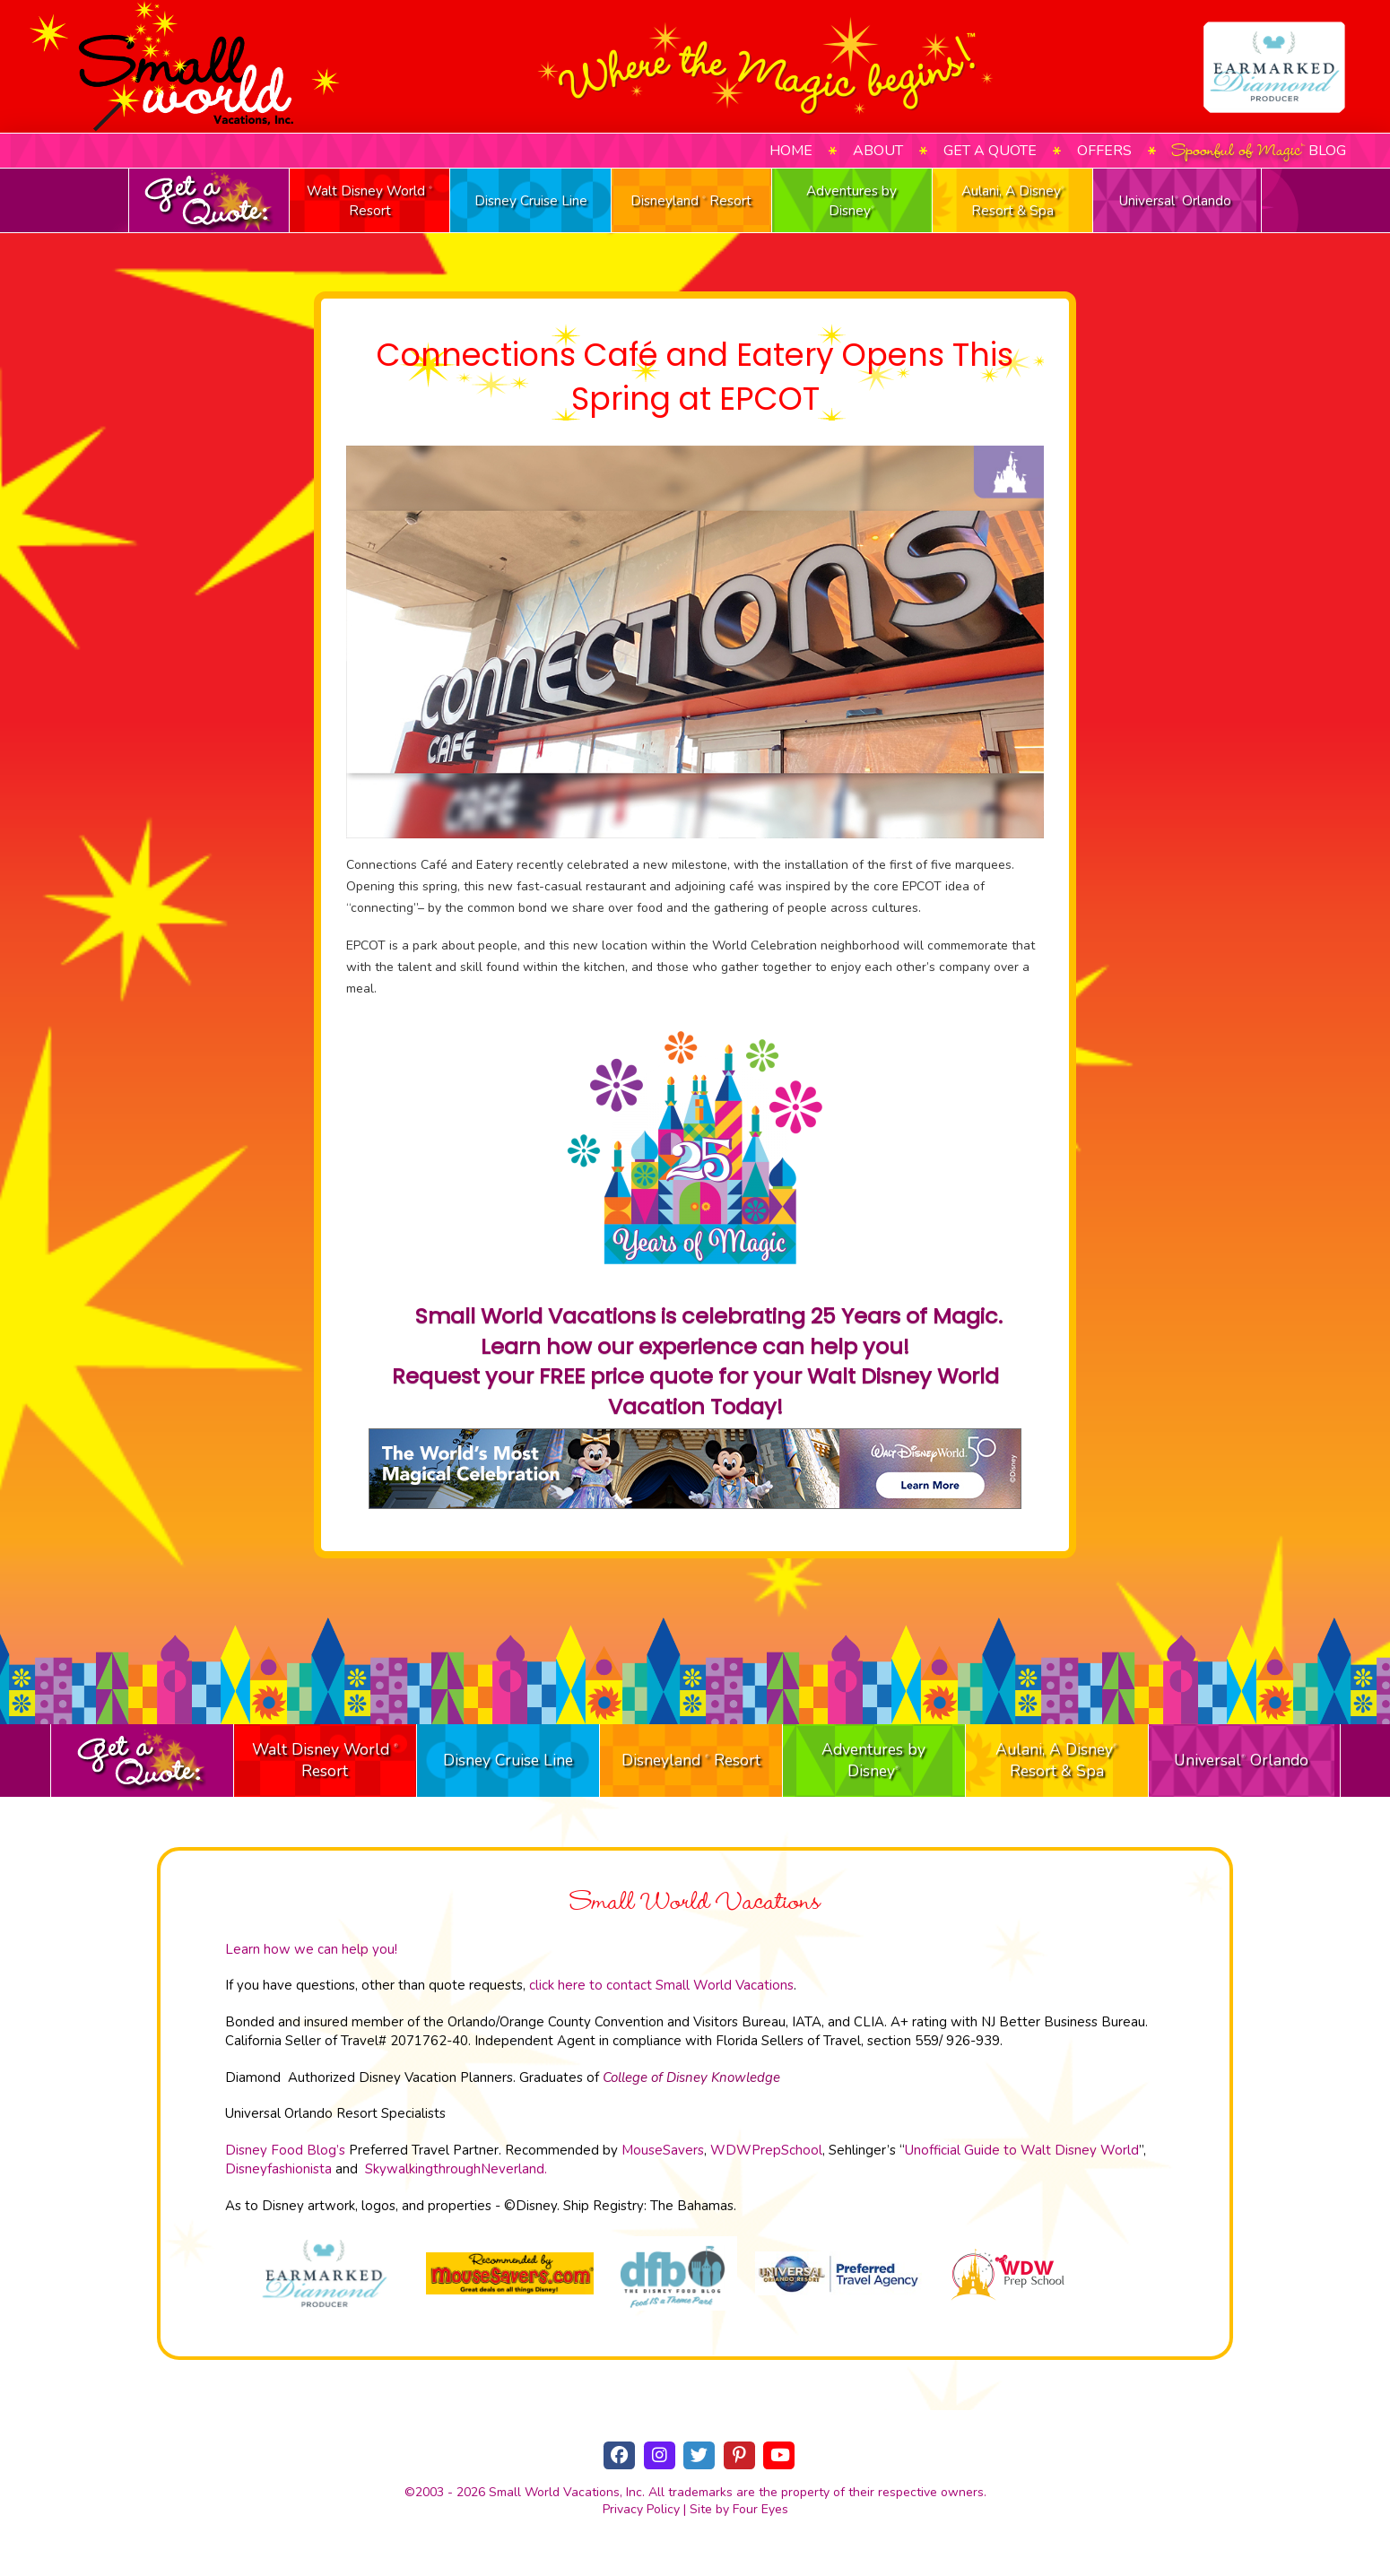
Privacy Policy (641, 2509)
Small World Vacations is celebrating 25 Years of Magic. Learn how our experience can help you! (706, 1331)
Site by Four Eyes (739, 2509)
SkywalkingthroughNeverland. (456, 2169)
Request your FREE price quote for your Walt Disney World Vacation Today (695, 1391)
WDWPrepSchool (766, 2150)
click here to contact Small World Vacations (661, 1985)
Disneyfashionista (278, 2169)
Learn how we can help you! (311, 1949)
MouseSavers (662, 2150)
